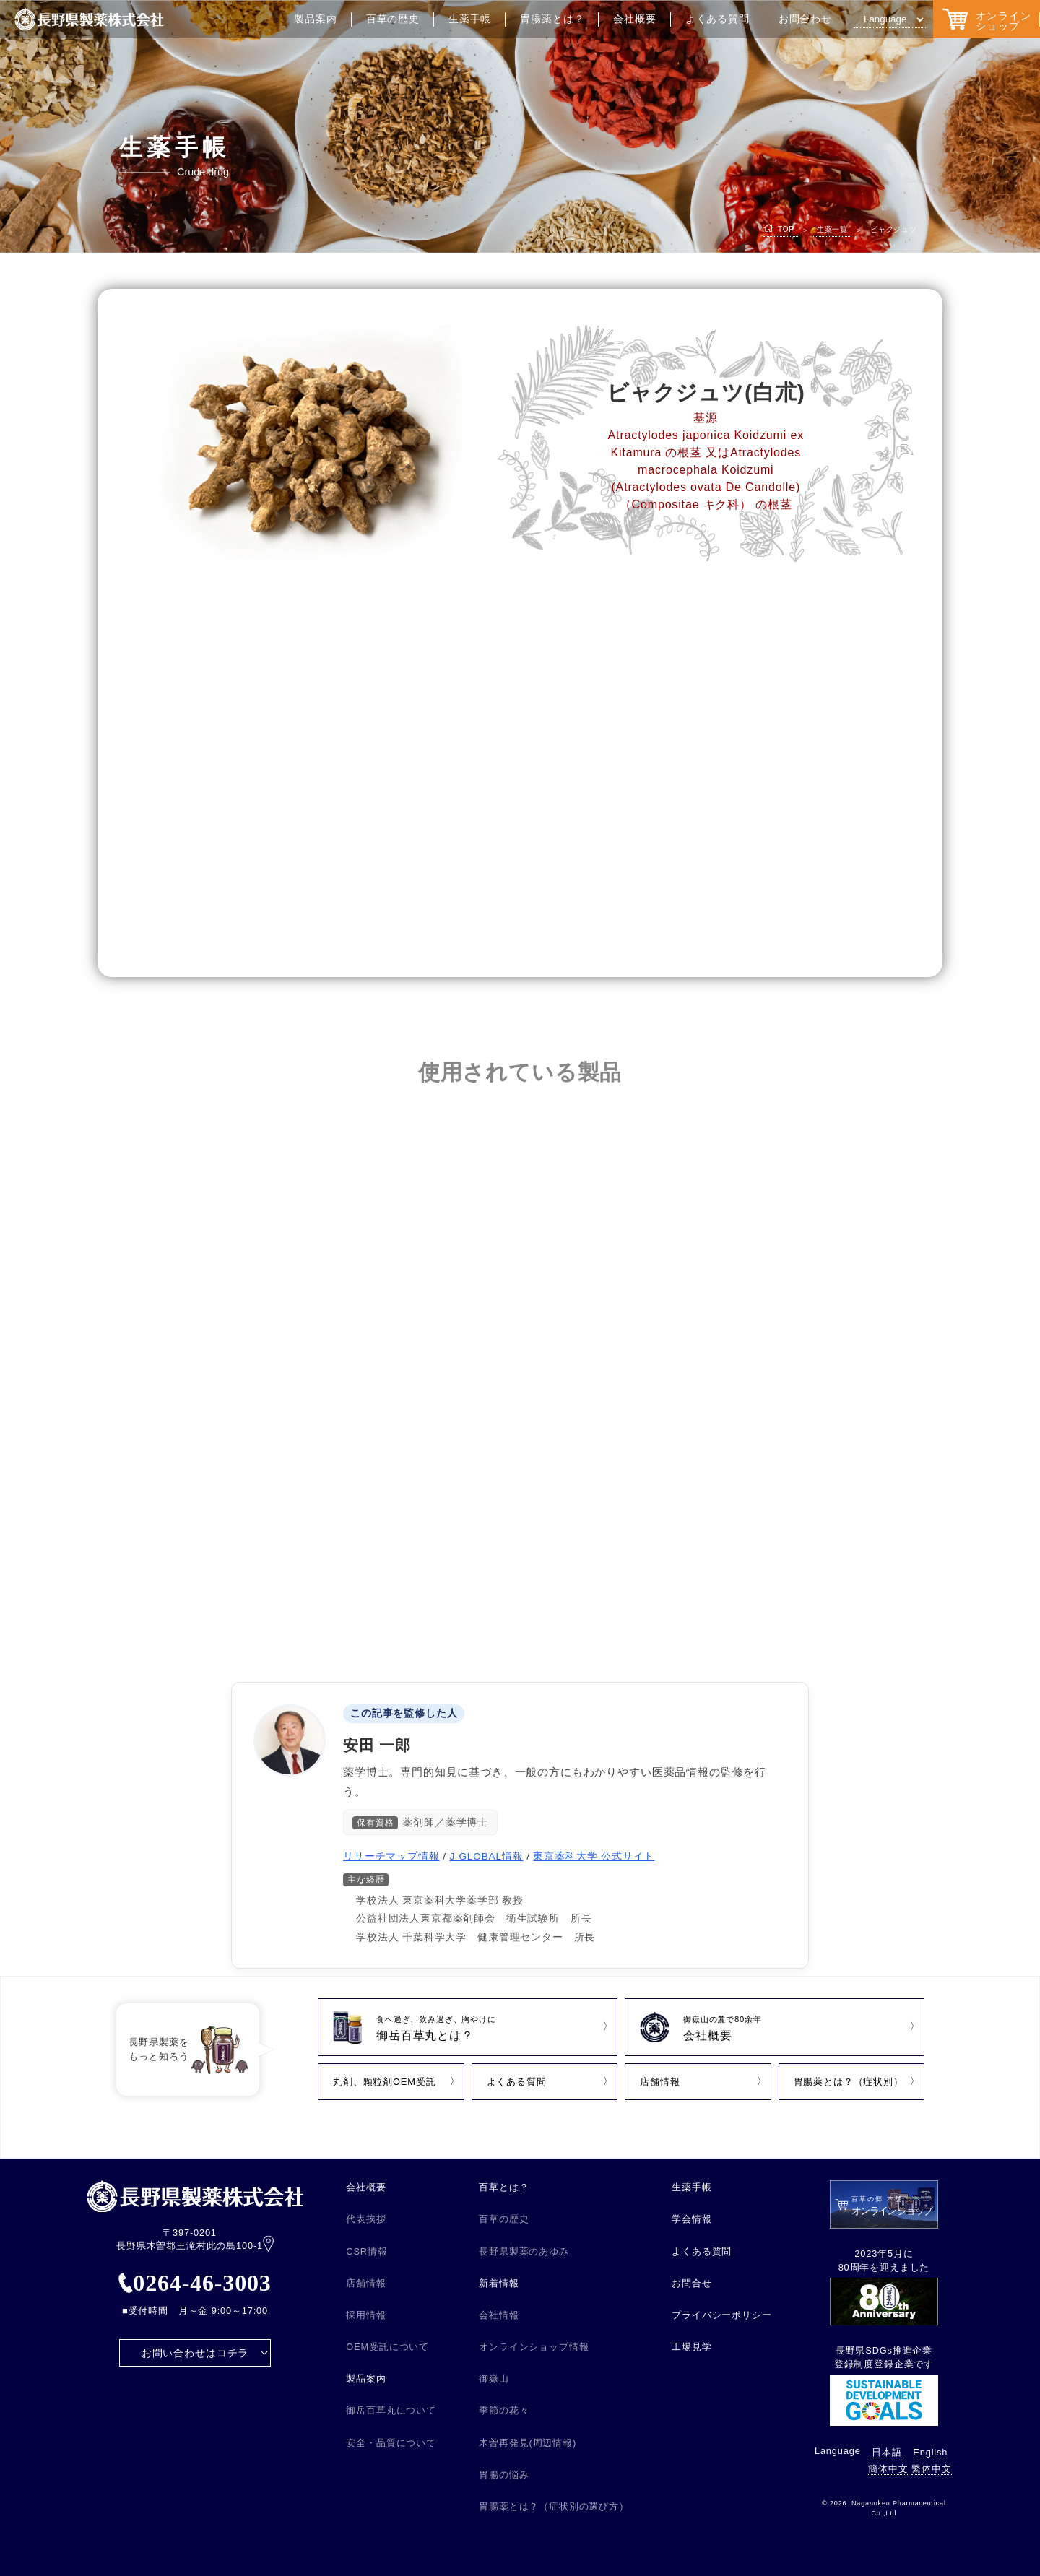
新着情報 (499, 2283)
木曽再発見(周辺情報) (527, 2442)
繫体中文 (931, 2468)
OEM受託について (387, 2346)
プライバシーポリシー (721, 2315)
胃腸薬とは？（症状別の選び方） (554, 2506)
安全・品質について (391, 2442)
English (930, 2452)
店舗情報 (366, 2283)
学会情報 (691, 2218)
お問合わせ (805, 19)
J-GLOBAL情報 (486, 1856)
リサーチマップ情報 (391, 1856)
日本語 (887, 2452)
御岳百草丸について (391, 2410)
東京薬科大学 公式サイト (593, 1856)
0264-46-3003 (194, 2283)
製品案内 (315, 19)
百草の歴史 (393, 19)
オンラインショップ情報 (534, 2346)
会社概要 (634, 19)
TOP (786, 229)
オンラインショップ (986, 19)
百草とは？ (504, 2187)
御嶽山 (494, 2378)
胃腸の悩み (504, 2474)
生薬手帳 (469, 19)
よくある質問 (717, 19)
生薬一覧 (832, 229)
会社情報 (499, 2315)
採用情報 (366, 2315)
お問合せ (691, 2283)
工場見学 (691, 2346)
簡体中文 (888, 2468)
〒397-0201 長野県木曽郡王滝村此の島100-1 (195, 2239)
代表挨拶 (366, 2218)
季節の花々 (504, 2410)
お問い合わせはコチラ (195, 2353)
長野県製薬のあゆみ (524, 2251)
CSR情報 (366, 2251)
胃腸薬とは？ (552, 19)
